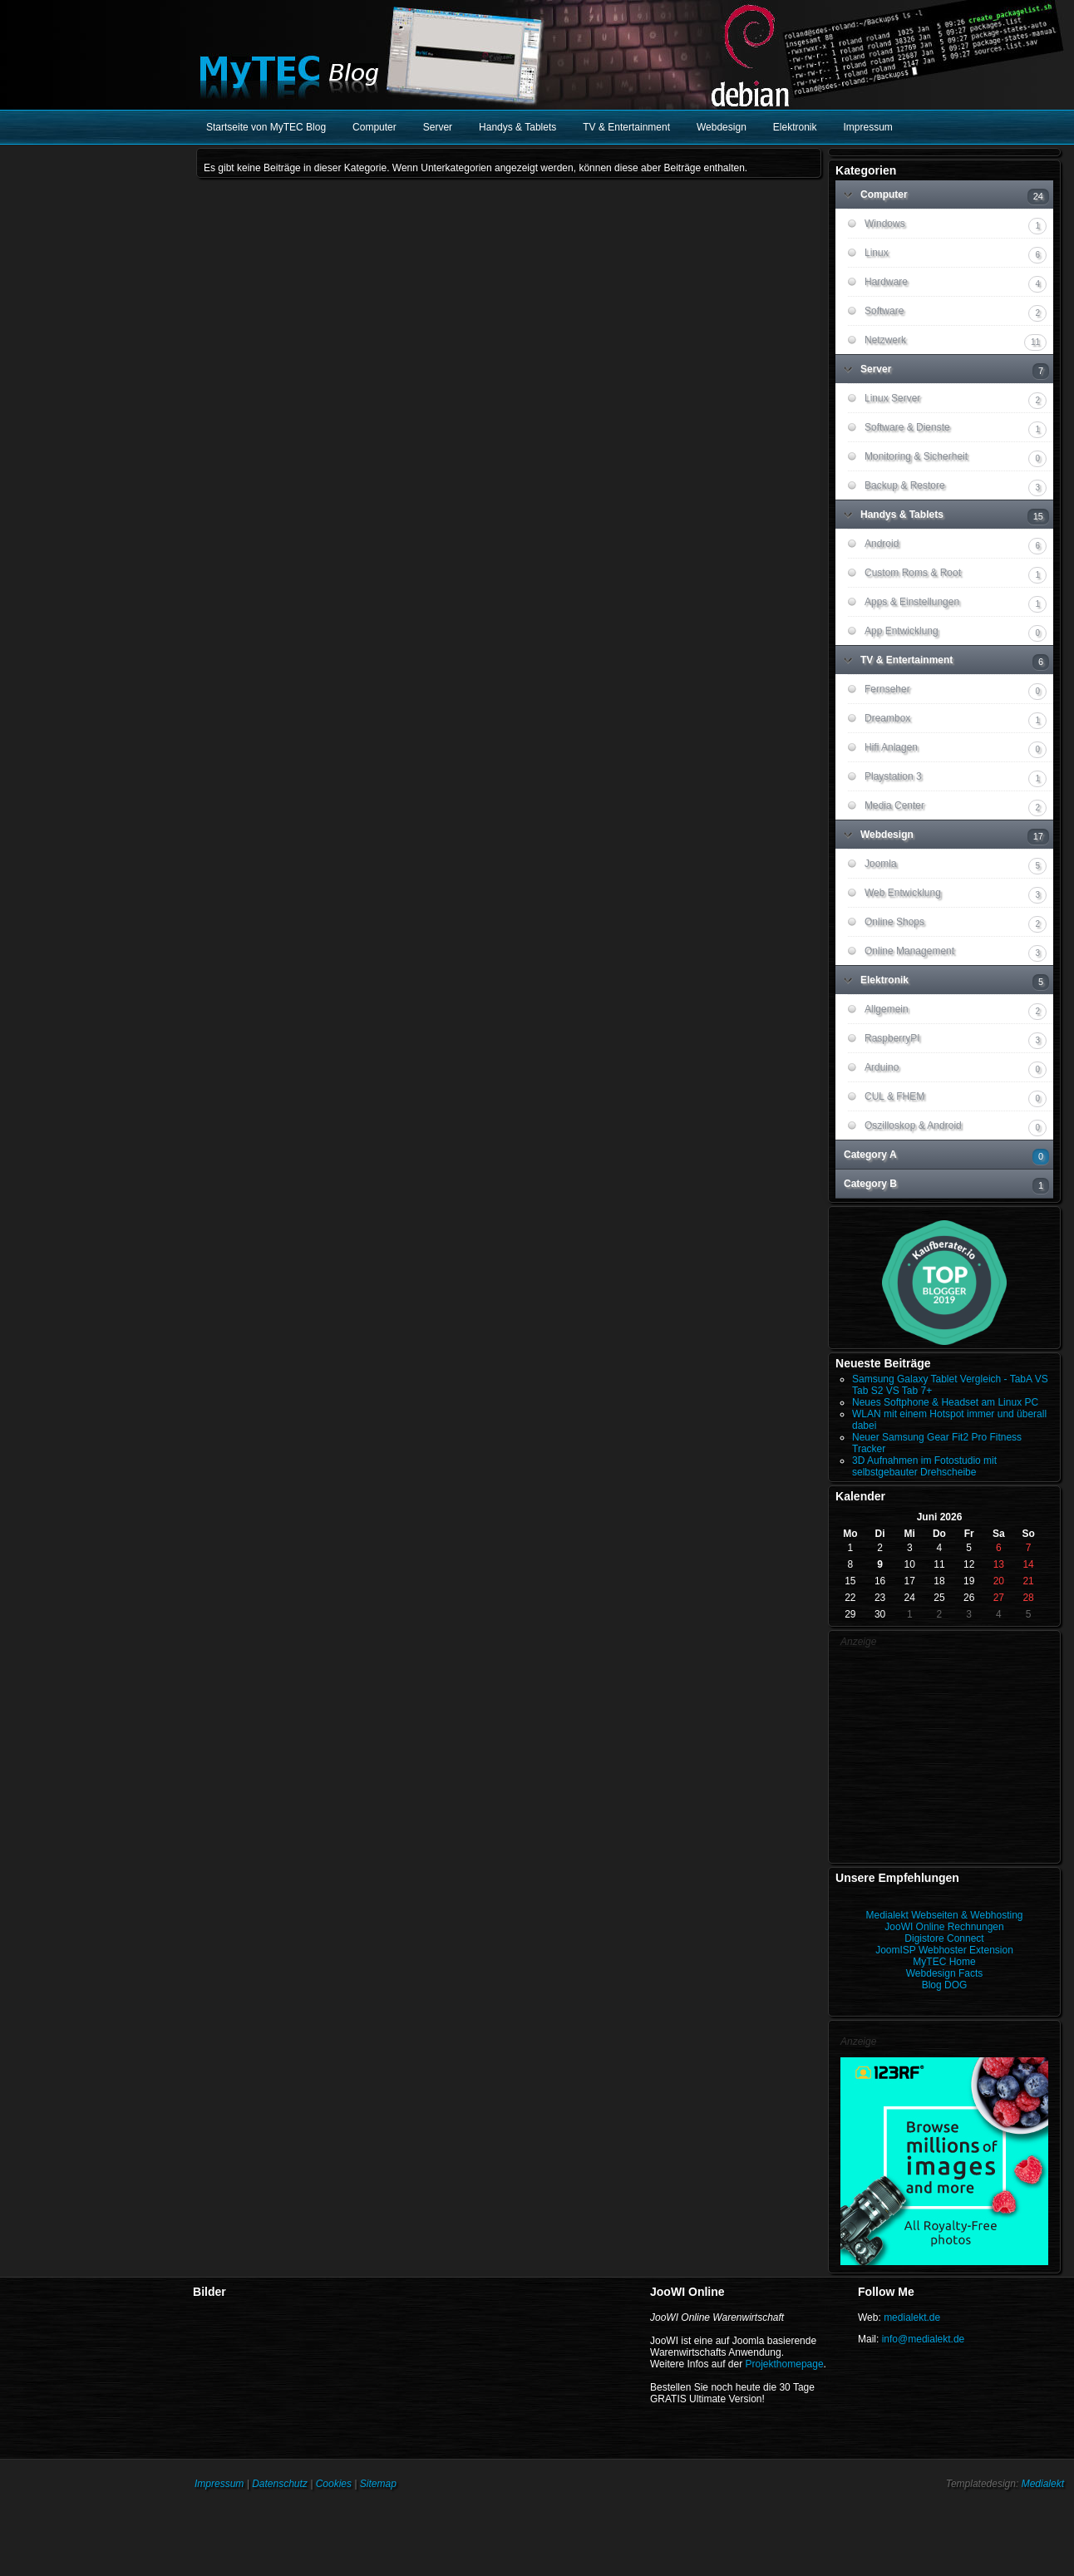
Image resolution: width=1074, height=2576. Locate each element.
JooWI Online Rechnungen (943, 1927)
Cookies (334, 2484)
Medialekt (1043, 2484)
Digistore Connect (943, 1938)
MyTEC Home (944, 1962)
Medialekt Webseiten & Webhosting (944, 1915)
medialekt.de (912, 2317)
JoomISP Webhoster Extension (944, 1950)
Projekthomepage (785, 2364)
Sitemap (378, 2484)
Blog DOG (945, 1985)
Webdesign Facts (944, 1973)
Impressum (219, 2484)
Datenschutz (280, 2484)
